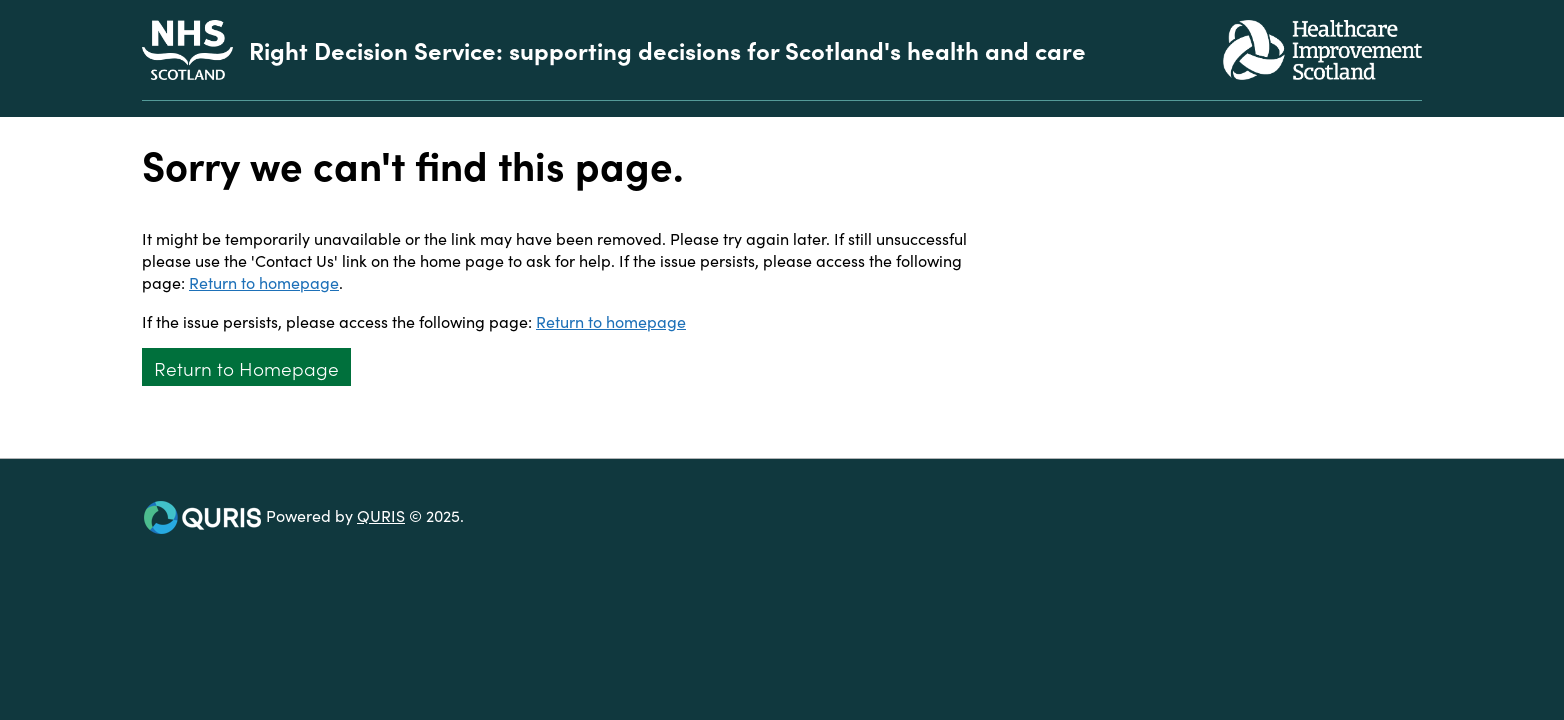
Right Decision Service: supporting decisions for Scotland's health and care (667, 50)
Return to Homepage (246, 367)
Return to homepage (264, 282)
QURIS (381, 515)
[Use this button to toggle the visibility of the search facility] (1406, 109)
